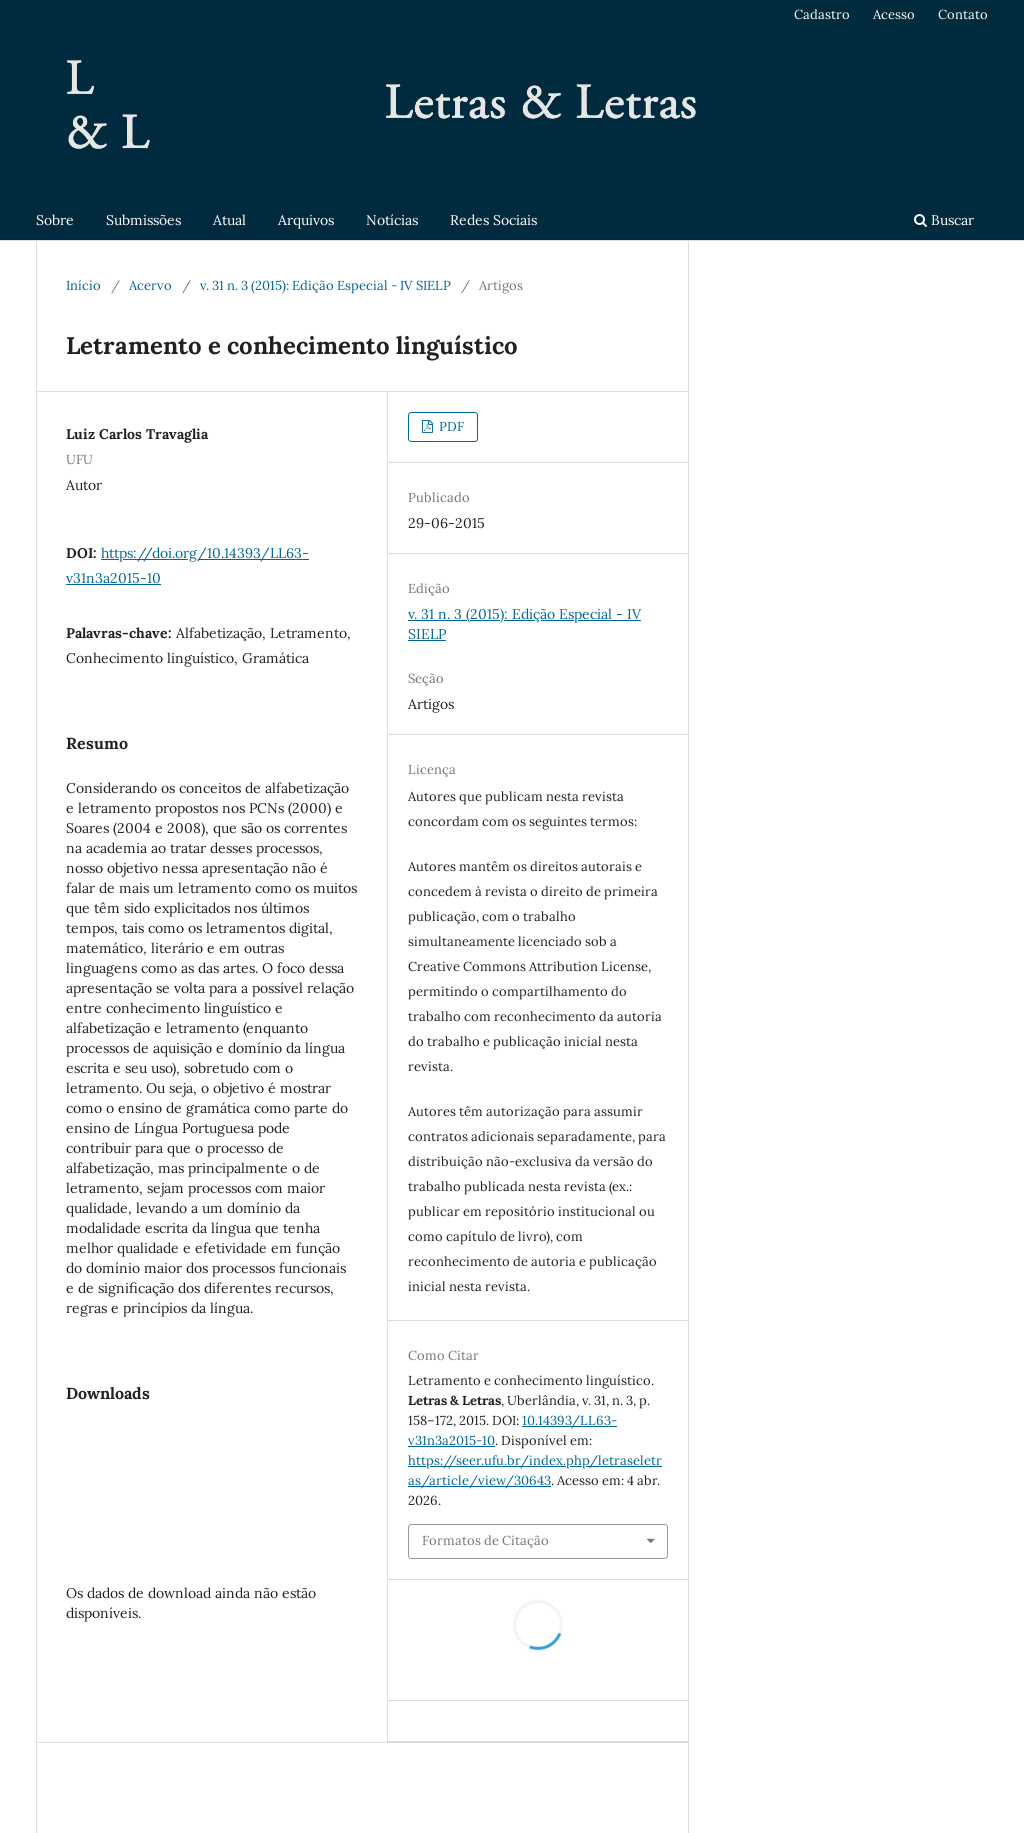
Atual (229, 220)
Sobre (55, 220)
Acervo (150, 285)
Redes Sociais (493, 220)
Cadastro (822, 14)
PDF (450, 426)
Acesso (894, 14)
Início (83, 285)
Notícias (392, 220)
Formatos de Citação (485, 1540)
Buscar (944, 220)
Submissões (143, 220)
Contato (963, 14)
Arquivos (306, 220)
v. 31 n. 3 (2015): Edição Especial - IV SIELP (325, 285)
